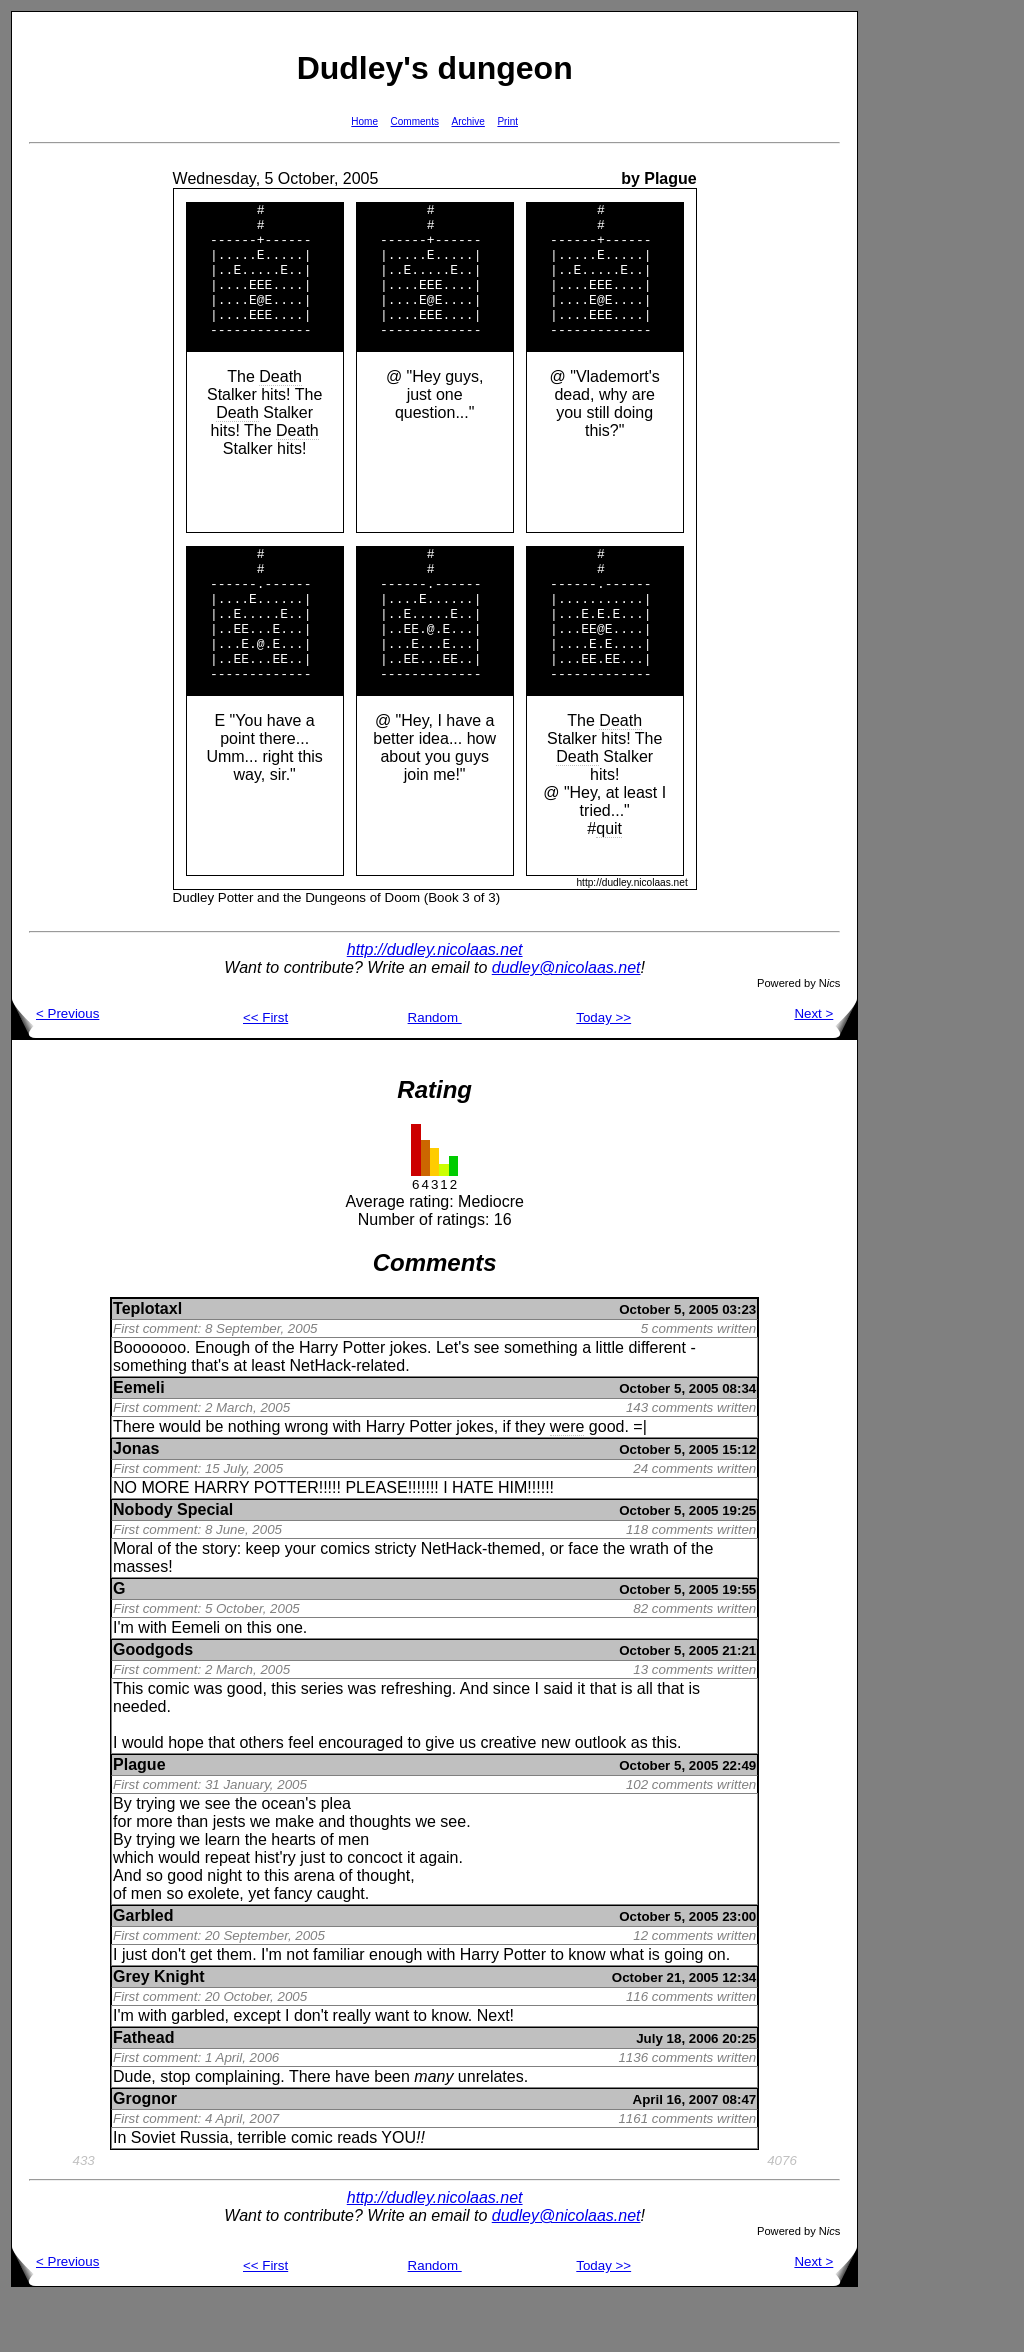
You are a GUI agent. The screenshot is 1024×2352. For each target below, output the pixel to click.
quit (609, 882)
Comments (415, 121)
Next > (825, 1067)
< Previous (55, 1067)
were (567, 1480)
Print (507, 121)
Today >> (603, 1071)
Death (280, 403)
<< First (265, 1071)
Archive (468, 121)
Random (435, 1071)
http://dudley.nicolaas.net (435, 1003)
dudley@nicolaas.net (566, 1021)
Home (364, 121)
